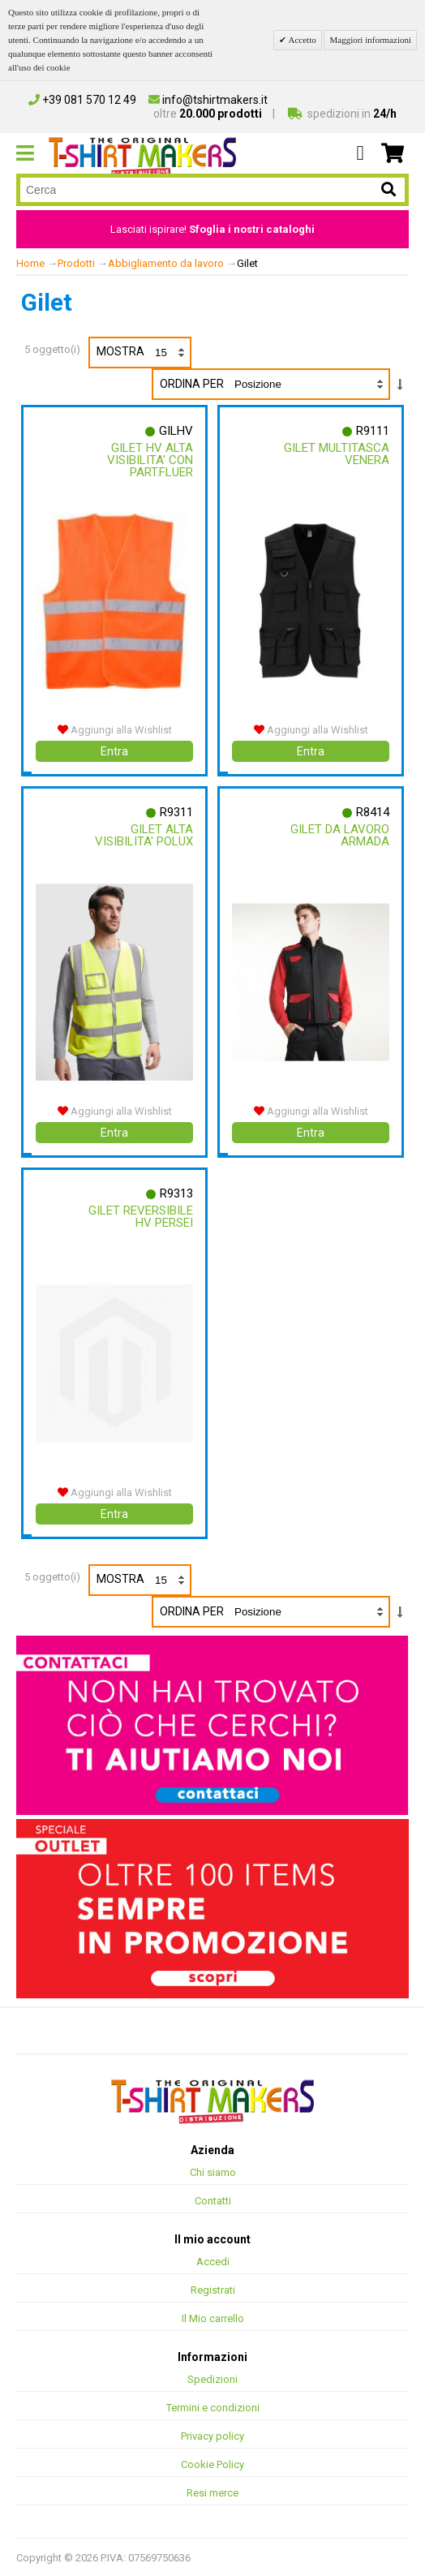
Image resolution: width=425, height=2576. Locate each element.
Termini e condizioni (213, 2407)
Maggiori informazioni (370, 40)
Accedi (213, 2261)
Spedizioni (212, 2378)
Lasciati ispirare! (212, 229)
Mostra (143, 352)
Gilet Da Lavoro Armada (339, 835)
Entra (114, 751)
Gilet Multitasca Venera (336, 454)
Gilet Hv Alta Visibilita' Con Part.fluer (150, 460)
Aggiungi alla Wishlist (115, 730)
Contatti (213, 2200)
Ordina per (192, 383)
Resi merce (212, 2492)
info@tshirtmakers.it (208, 99)
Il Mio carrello (213, 2318)
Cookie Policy (212, 2464)
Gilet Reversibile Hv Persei (140, 1216)
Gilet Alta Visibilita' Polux (144, 835)
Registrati (213, 2289)
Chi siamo (213, 2171)
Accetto (301, 40)
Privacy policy (212, 2435)
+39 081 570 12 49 (82, 99)
